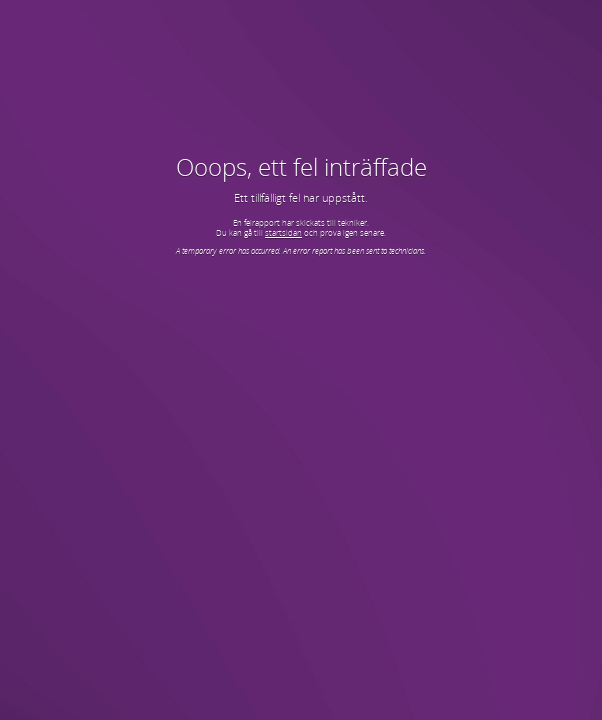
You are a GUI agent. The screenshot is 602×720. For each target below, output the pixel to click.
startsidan (283, 232)
